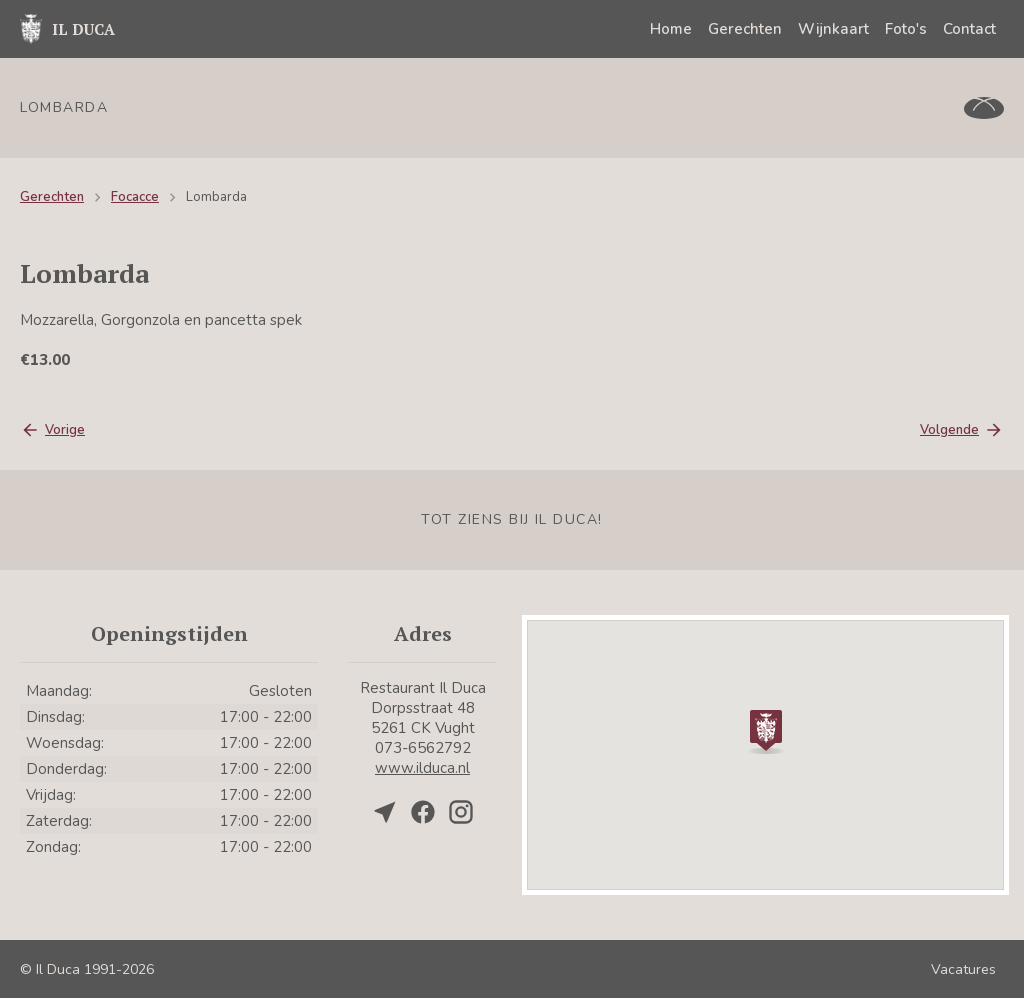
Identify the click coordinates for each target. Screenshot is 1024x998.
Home (671, 29)
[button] (766, 730)
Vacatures (963, 969)
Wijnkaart (833, 29)
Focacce (135, 197)
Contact (969, 29)
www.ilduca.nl (422, 768)
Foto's (906, 29)
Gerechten (745, 29)
